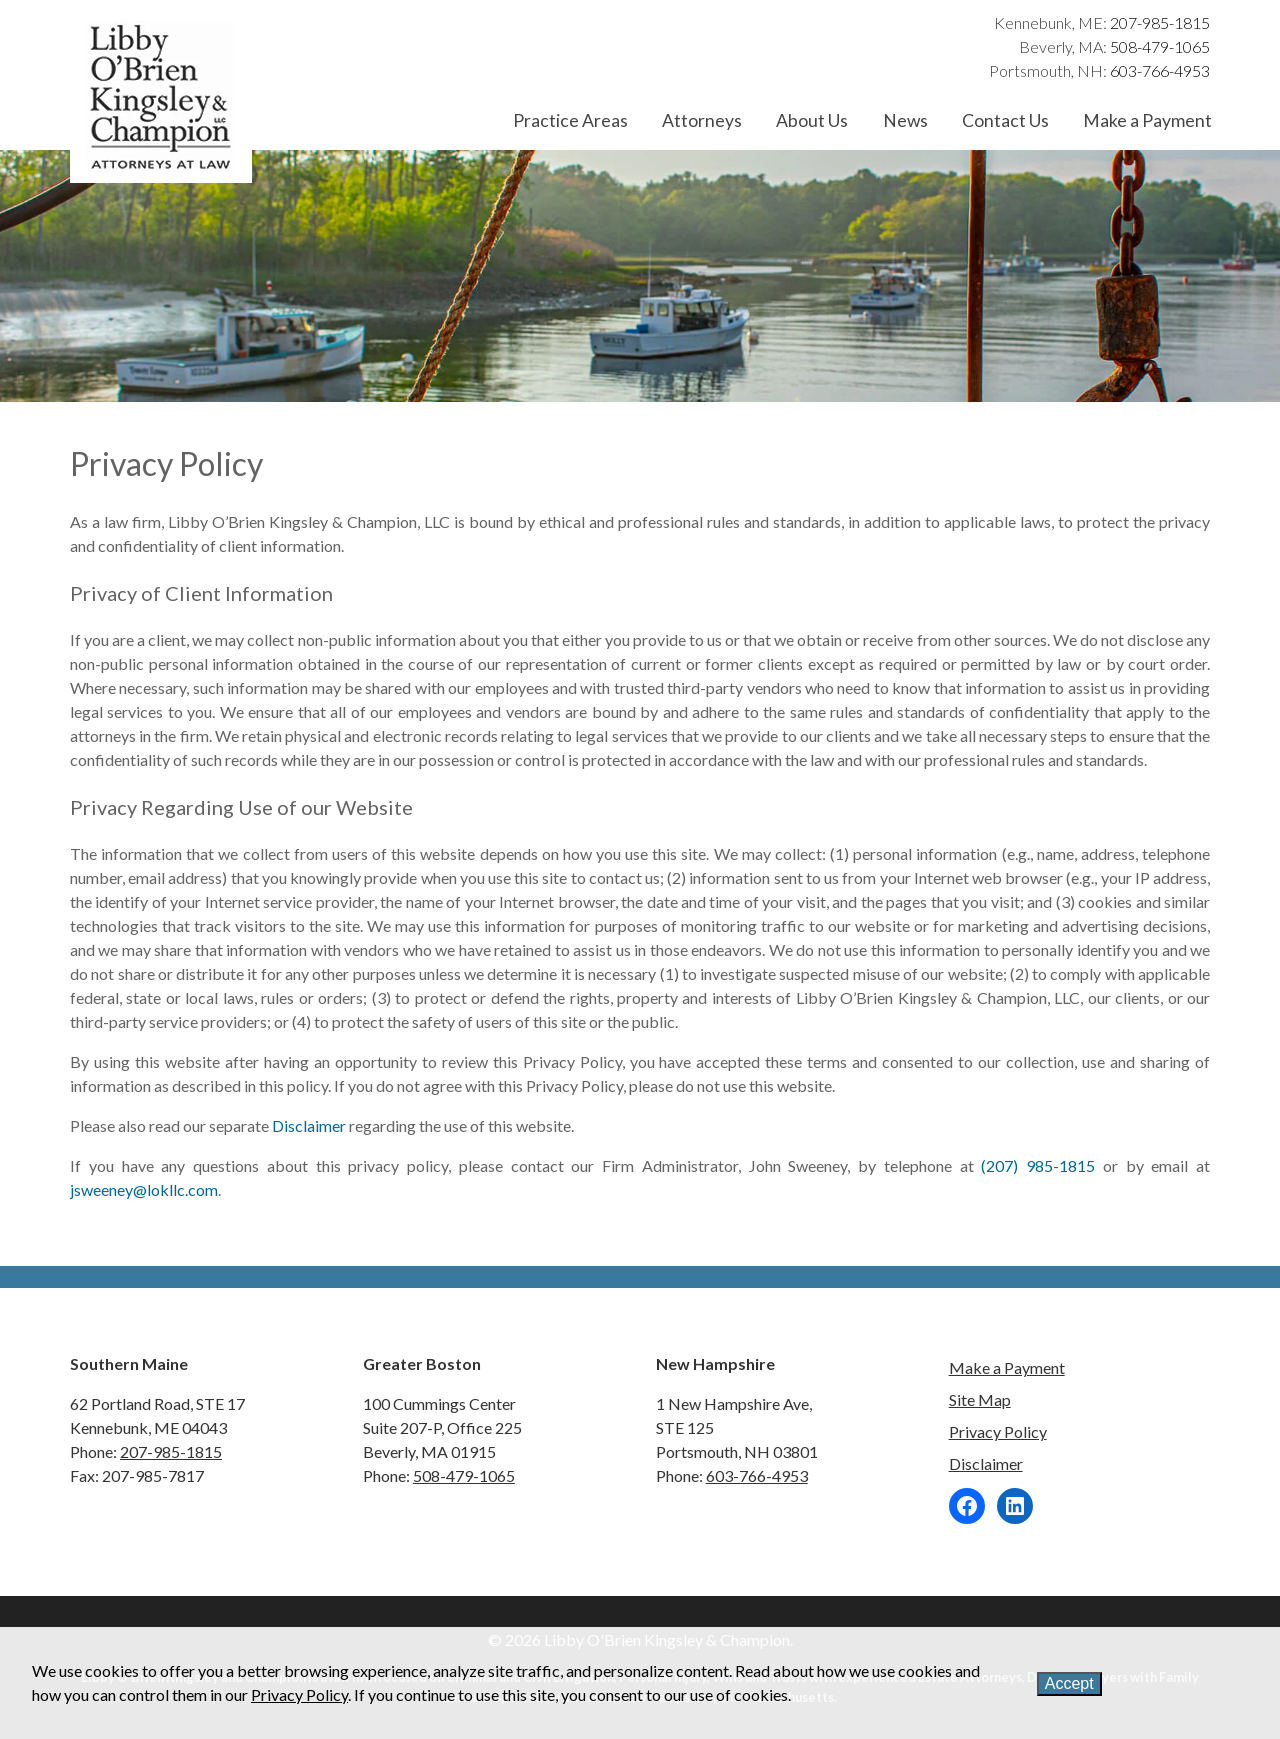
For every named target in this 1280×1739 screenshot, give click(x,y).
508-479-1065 (1160, 46)
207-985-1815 (1160, 22)
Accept (1069, 1683)
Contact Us (1005, 120)
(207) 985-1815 (1038, 1165)
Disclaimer (309, 1125)
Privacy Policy (998, 1431)
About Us (812, 120)
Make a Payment (1147, 120)
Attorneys (702, 120)
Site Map (980, 1399)
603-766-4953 (1160, 70)
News (905, 120)
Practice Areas (570, 120)
